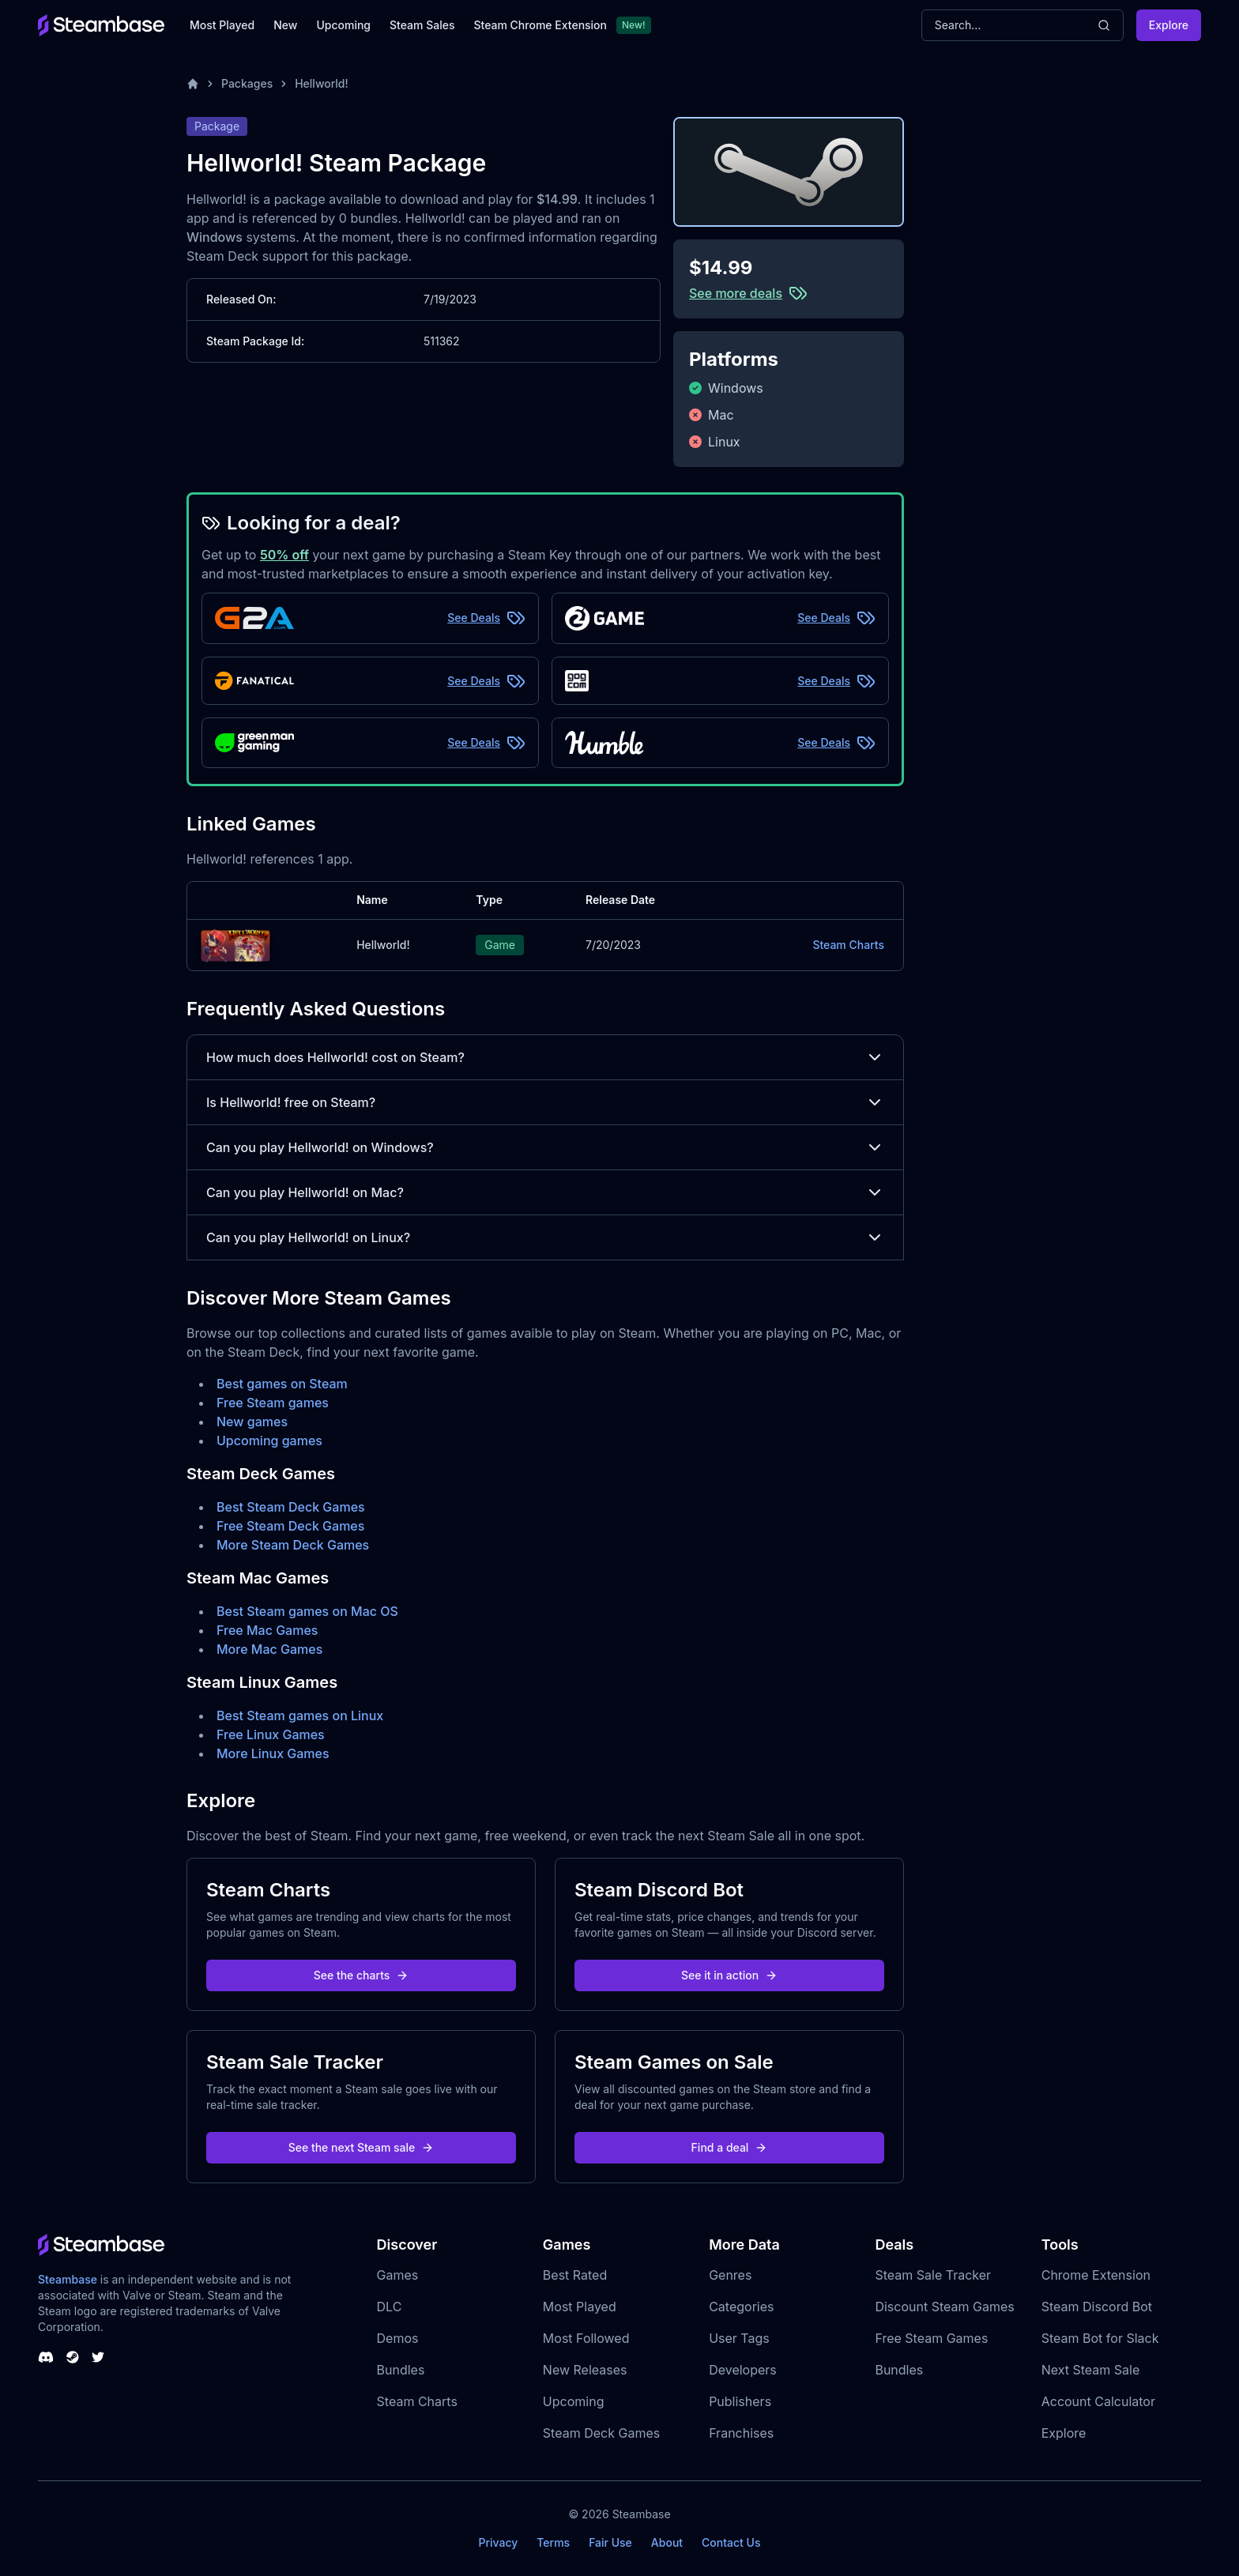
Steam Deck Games (601, 2433)
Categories (741, 2306)
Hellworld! (321, 83)
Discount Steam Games (944, 2306)
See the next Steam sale (361, 2147)
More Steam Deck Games (293, 1545)
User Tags (739, 2338)
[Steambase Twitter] (98, 2357)
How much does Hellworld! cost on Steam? (545, 1057)
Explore (1168, 25)
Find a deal (729, 2147)
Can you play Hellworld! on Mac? (545, 1192)
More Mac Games (269, 1649)
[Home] (192, 83)
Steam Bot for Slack (1100, 2338)
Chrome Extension (1095, 2275)
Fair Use (610, 2542)
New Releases (585, 2370)
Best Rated (575, 2275)
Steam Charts (848, 944)
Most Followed (586, 2338)
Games (398, 2275)
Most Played (222, 25)
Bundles (401, 2370)
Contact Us (731, 2542)
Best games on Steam (282, 1384)
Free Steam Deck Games (290, 1526)
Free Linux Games (271, 1734)
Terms (553, 2542)
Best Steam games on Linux (300, 1715)
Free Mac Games (267, 1630)
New (285, 25)
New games (252, 1421)
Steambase (67, 2279)
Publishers (740, 2401)
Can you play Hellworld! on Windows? (545, 1147)
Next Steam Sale (1090, 2370)
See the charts (361, 1975)
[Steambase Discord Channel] (46, 2357)
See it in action (729, 1975)
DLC (389, 2306)
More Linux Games (273, 1753)
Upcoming (343, 25)
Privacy (498, 2542)
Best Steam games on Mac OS (307, 1611)
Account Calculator (1098, 2401)
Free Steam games (273, 1402)
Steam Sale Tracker (933, 2275)
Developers (743, 2370)
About (667, 2542)
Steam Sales (422, 25)
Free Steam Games (931, 2338)
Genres (730, 2275)
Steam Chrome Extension (540, 25)
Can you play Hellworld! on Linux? (545, 1237)
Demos (398, 2338)
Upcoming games (269, 1440)
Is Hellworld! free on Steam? (545, 1102)
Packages (247, 83)
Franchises (741, 2433)
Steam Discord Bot (1096, 2306)
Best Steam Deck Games (291, 1507)
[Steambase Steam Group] (72, 2357)
